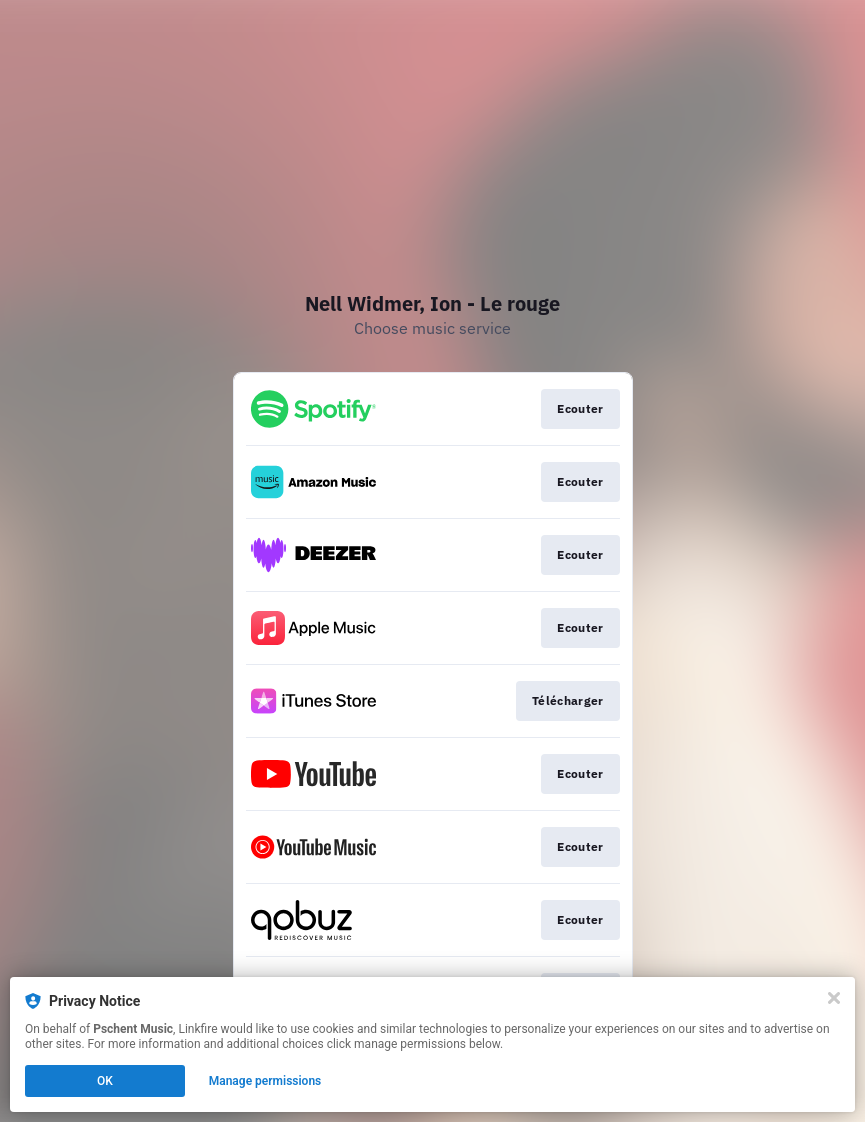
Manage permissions (265, 1081)
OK (105, 1081)
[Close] (834, 998)
